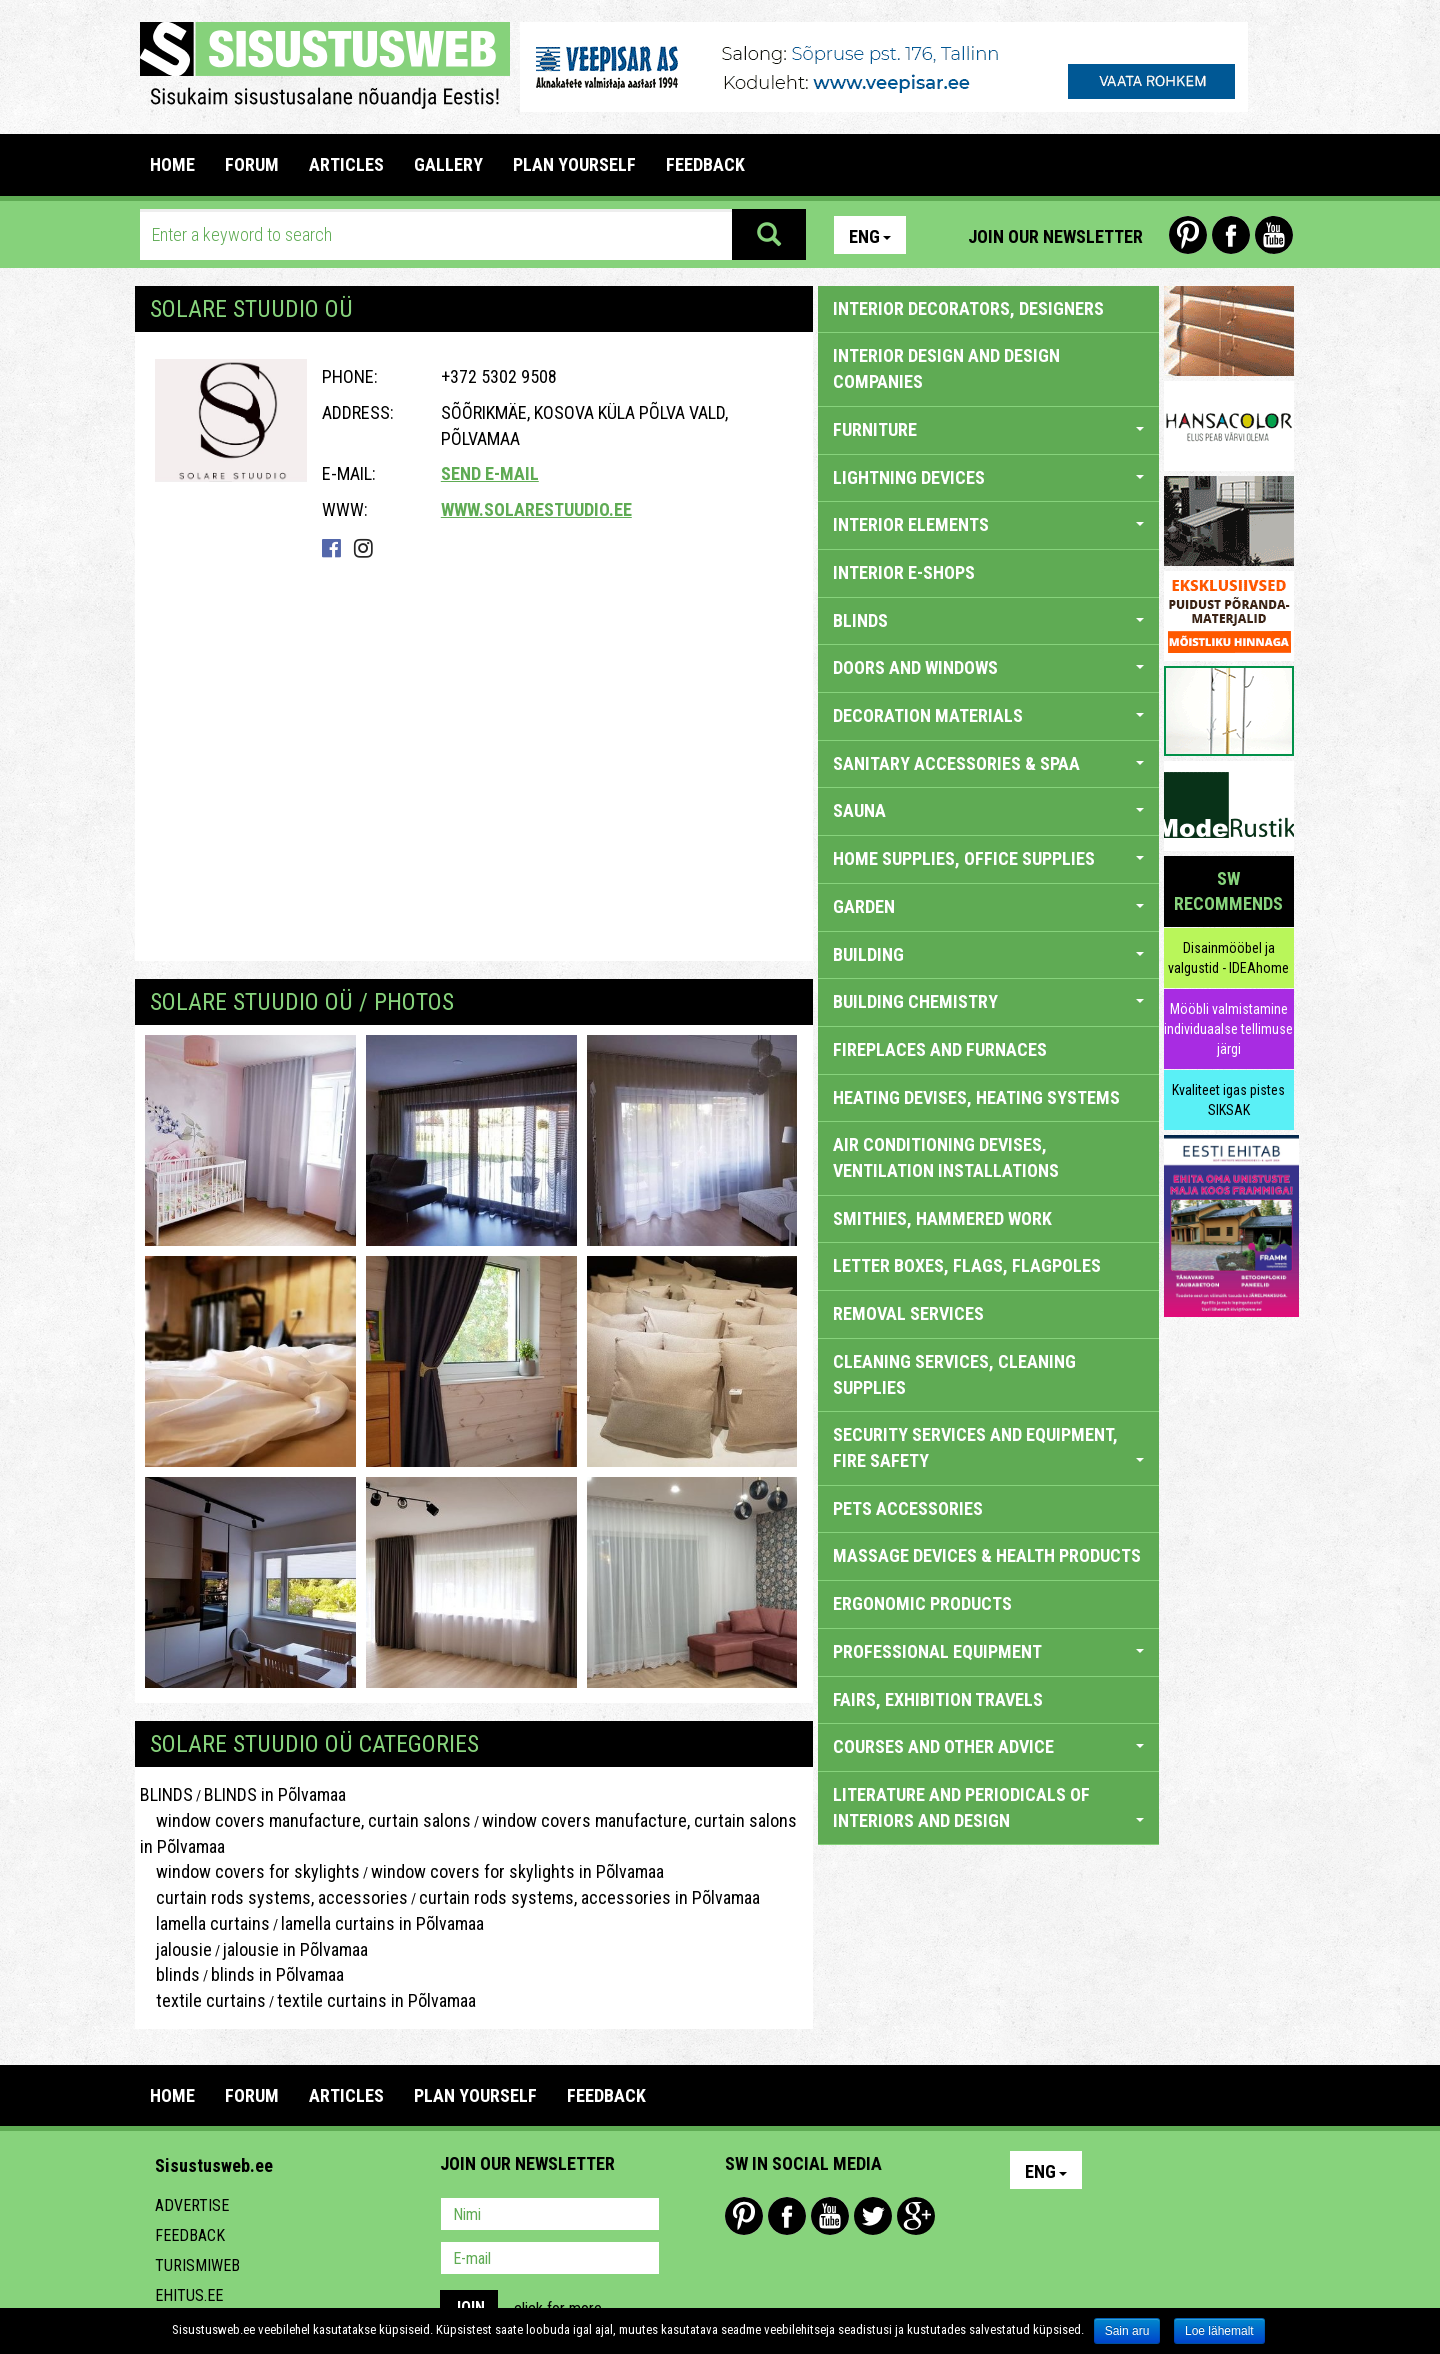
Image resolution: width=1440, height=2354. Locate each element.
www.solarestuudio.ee (536, 509)
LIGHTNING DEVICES (988, 477)
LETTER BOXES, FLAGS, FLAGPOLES (967, 1265)
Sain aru (1127, 2331)
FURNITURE (988, 429)
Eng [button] (870, 236)
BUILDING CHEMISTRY (988, 1001)
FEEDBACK (705, 164)
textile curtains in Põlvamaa (376, 2000)
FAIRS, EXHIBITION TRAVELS (938, 1699)
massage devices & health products (987, 1555)
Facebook (1231, 235)
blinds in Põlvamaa (277, 1974)
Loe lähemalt (1219, 2331)
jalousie (176, 1949)
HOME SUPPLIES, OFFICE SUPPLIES (988, 858)
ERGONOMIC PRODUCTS (922, 1603)
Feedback (190, 2235)
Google (916, 2216)
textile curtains (203, 2000)
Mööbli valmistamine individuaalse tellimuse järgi (1228, 1029)
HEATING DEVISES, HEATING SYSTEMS (976, 1097)
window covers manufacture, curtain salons (305, 1820)
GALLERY (448, 164)
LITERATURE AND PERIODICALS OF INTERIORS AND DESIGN (988, 1807)
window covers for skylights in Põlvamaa (517, 1871)
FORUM (252, 164)
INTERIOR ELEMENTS (988, 524)
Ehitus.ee (189, 2295)
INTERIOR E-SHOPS (904, 572)
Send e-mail (490, 473)
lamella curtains (205, 1923)
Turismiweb (197, 2265)
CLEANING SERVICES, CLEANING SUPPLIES (954, 1374)
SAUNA (988, 810)
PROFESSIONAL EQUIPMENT (988, 1651)
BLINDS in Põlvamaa (275, 1794)
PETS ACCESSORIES (908, 1508)
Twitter (873, 2216)
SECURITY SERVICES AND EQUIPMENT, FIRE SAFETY (988, 1447)
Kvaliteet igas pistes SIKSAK (1228, 1100)
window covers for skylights (250, 1871)
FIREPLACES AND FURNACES (940, 1049)
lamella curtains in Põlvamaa (382, 1923)
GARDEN (988, 906)
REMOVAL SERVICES (908, 1313)
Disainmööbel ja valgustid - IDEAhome (1228, 958)
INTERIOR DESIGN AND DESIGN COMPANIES (946, 368)
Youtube (1274, 235)
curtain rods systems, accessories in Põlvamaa (589, 1897)
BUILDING (988, 954)
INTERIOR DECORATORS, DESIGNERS (968, 308)
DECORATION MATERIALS (988, 715)
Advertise (192, 2205)
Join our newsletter (1055, 236)
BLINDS (166, 1794)
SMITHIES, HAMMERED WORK (942, 1218)
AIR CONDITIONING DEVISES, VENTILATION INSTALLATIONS (946, 1157)
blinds (170, 1974)
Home (172, 164)
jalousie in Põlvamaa (295, 1949)
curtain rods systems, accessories (274, 1897)
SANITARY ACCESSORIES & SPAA (988, 763)
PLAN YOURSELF (574, 164)
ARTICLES (346, 164)
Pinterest (1188, 235)
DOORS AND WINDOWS (988, 667)
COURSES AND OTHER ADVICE (988, 1746)
